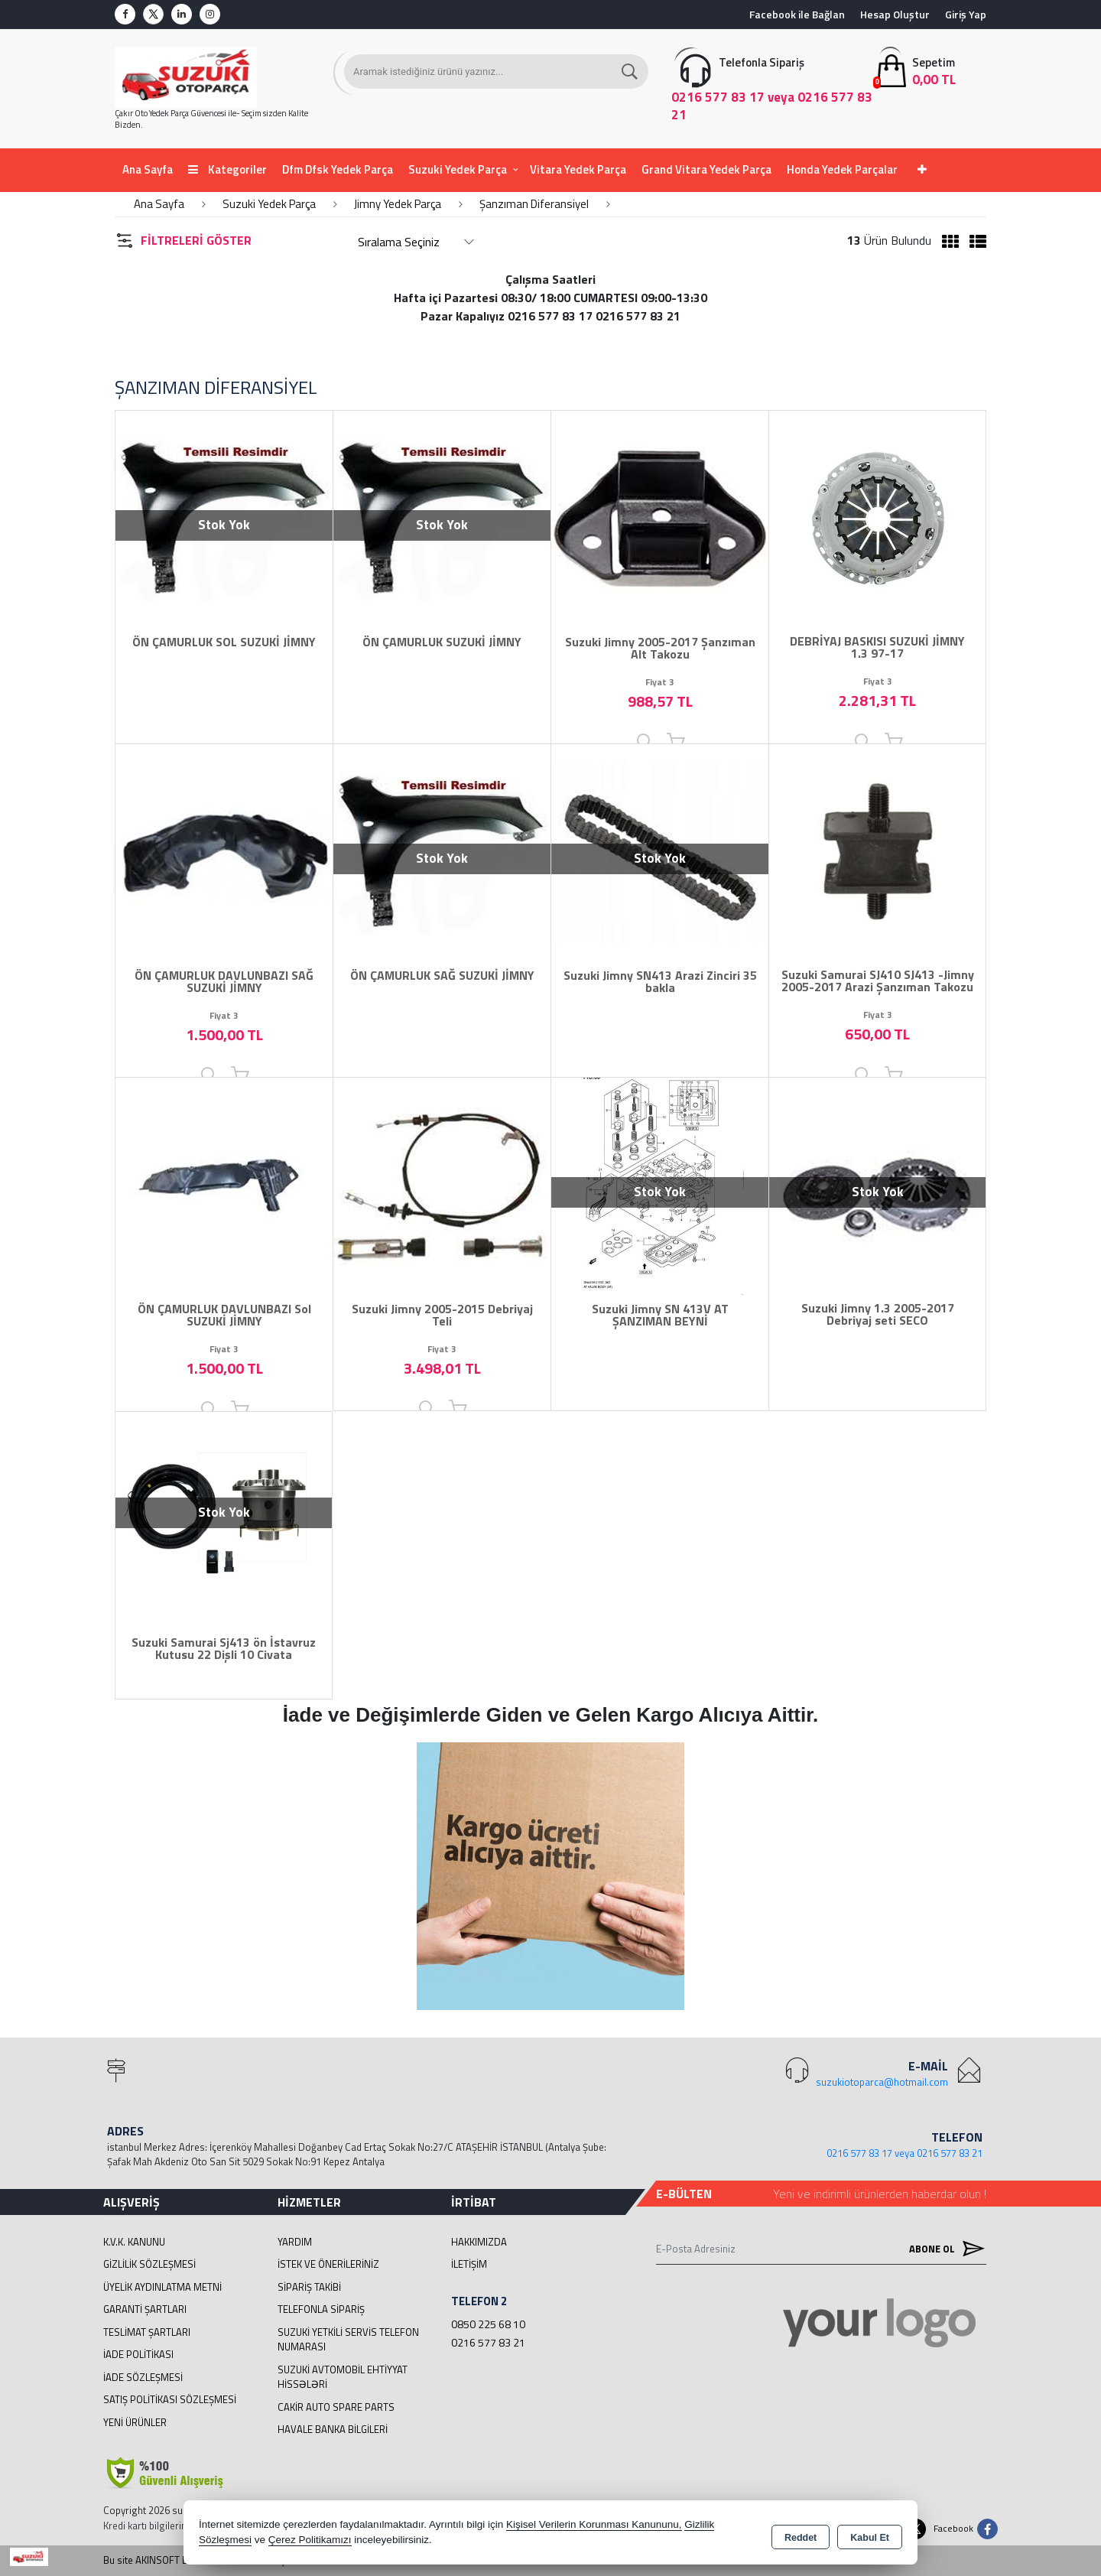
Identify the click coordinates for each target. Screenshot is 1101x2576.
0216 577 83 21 (488, 2342)
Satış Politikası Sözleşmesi (169, 2399)
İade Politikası (138, 2354)
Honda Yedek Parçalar (842, 169)
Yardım (295, 2241)
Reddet (800, 2534)
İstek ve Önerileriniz (328, 2264)
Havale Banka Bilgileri (333, 2429)
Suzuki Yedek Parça (457, 169)
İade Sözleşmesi (143, 2377)
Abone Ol (943, 2249)
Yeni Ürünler (135, 2422)
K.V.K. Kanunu (134, 2241)
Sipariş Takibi (309, 2287)
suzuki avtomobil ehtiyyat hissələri (343, 2377)
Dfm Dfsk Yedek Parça (337, 169)
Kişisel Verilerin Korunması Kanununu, (594, 2526)
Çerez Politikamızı (310, 2541)
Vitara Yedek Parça (578, 169)
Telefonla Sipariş (321, 2309)
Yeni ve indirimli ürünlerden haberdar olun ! (879, 2193)
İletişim (469, 2264)
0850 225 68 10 (488, 2324)
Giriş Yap (965, 14)
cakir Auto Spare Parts (336, 2407)
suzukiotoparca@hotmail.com (882, 2082)
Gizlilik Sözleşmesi (149, 2264)
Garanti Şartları (145, 2309)
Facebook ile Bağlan (797, 14)
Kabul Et (869, 2534)
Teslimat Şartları (146, 2332)
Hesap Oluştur (895, 14)
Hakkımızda (479, 2241)
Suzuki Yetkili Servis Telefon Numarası (348, 2339)
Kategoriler (227, 169)
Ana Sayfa (147, 169)
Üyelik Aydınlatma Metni (162, 2287)
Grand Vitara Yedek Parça (706, 169)
